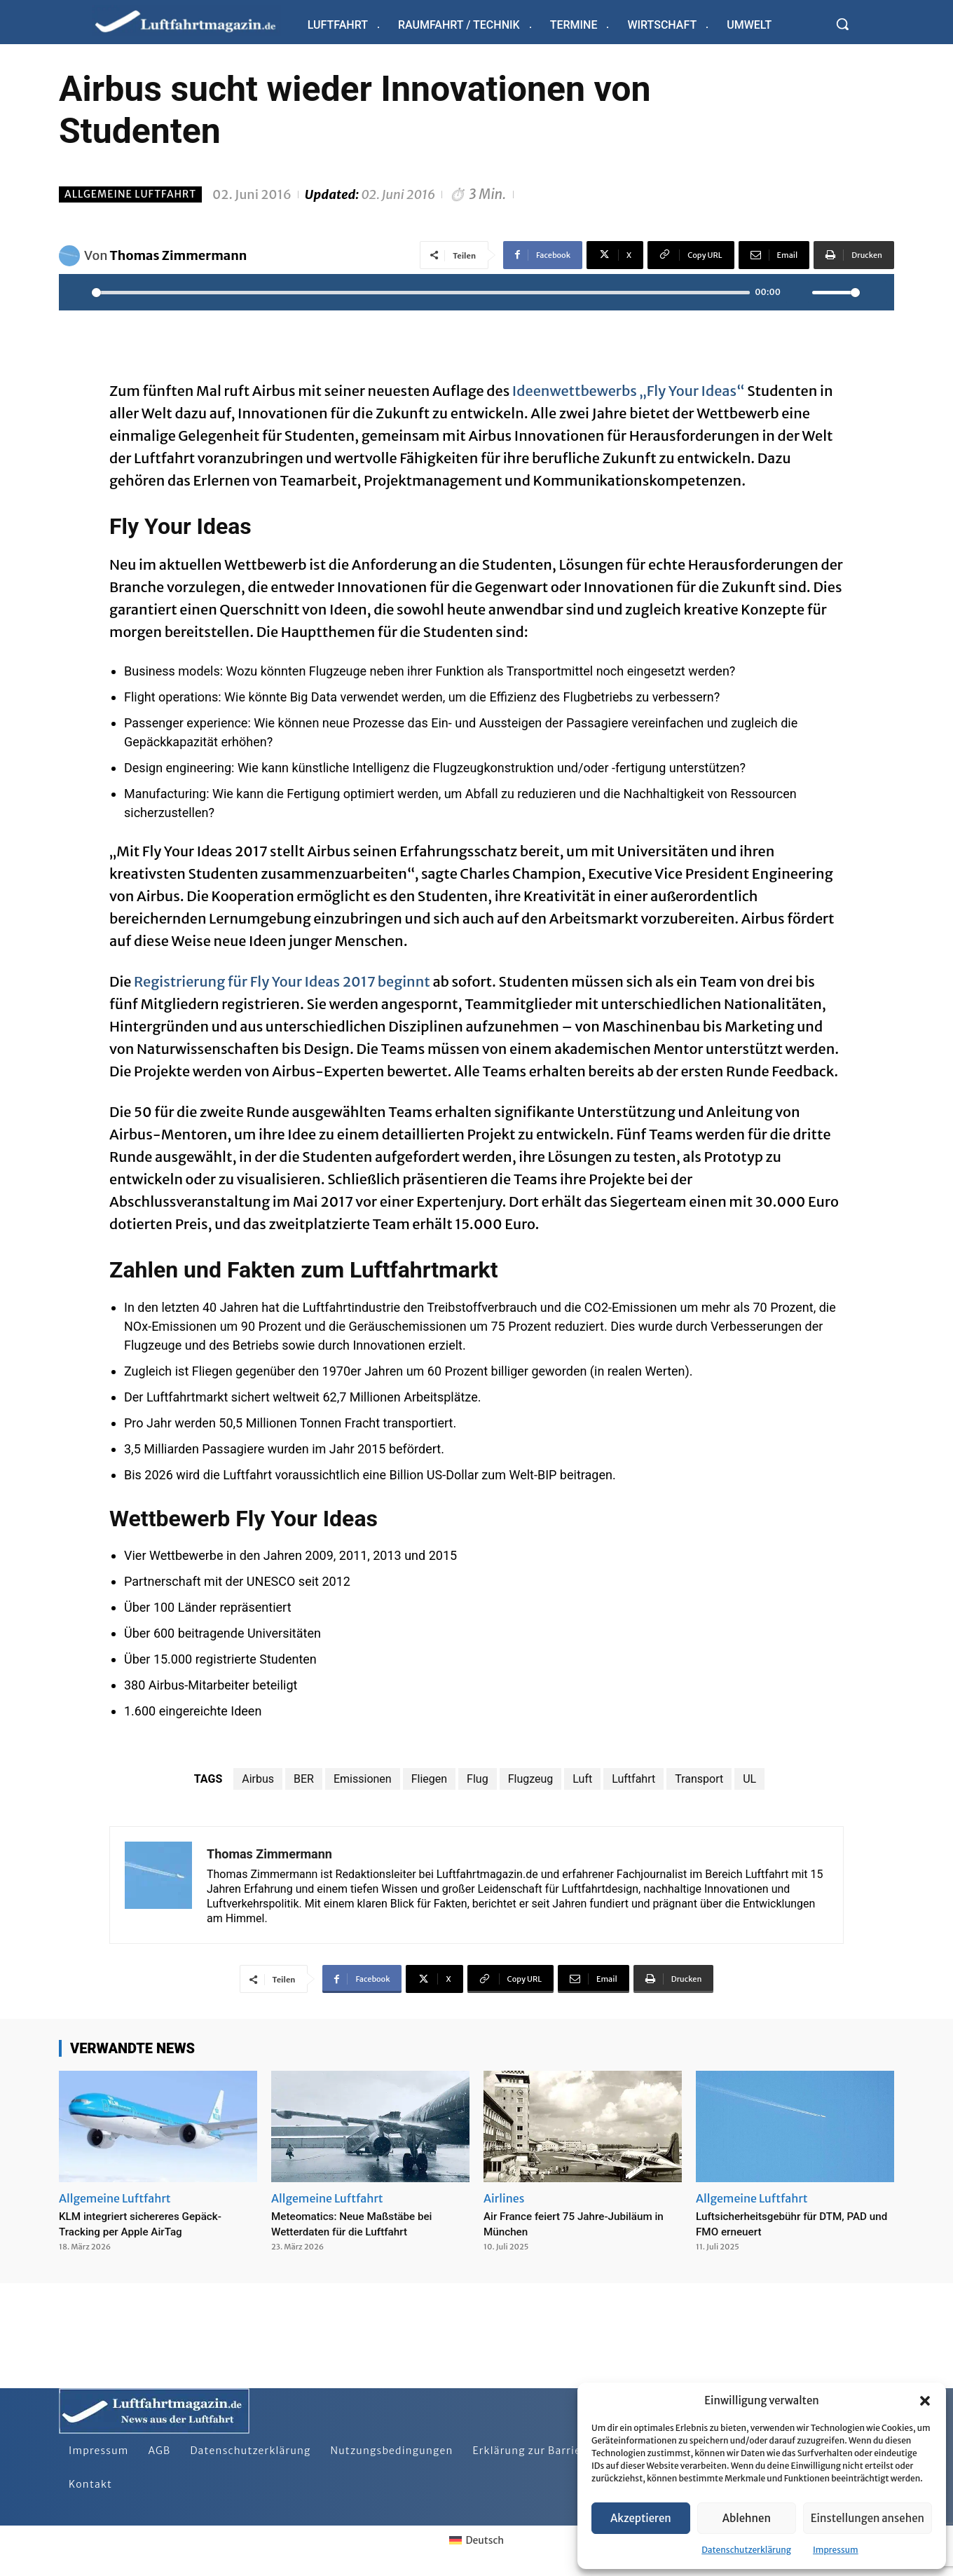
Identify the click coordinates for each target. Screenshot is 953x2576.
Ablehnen (746, 2518)
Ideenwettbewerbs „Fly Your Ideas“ (628, 390)
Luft (582, 1779)
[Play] (77, 292)
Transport (699, 1779)
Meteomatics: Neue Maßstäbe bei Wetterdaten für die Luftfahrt (366, 2223)
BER (304, 1779)
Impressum (835, 2549)
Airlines (504, 2198)
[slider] (421, 292)
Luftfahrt (633, 1779)
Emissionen (363, 1779)
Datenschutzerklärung (746, 2549)
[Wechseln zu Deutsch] (476, 2540)
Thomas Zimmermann (178, 255)
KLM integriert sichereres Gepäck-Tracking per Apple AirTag (155, 2223)
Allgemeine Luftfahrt (130, 194)
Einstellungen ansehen (867, 2518)
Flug (477, 1779)
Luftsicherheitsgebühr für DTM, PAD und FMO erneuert (784, 2223)
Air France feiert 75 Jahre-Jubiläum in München (557, 2223)
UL (749, 1779)
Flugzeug (531, 1779)
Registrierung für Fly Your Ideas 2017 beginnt (282, 981)
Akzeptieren (640, 2518)
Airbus (258, 1779)
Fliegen (429, 1779)
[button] (925, 2401)
